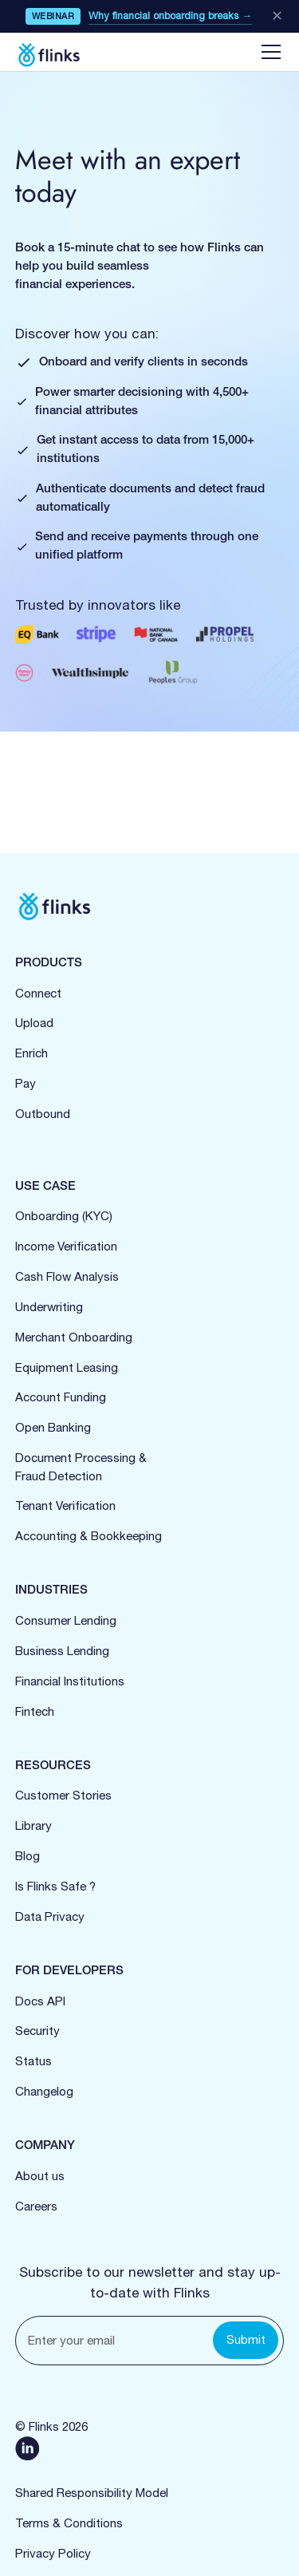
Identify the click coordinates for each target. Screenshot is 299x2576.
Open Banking (53, 1427)
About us (40, 2176)
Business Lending (62, 1650)
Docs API (40, 2001)
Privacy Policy (53, 2553)
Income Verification (66, 1246)
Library (33, 1825)
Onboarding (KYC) (63, 1216)
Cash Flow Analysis (67, 1276)
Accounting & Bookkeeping (88, 1536)
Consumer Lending (65, 1620)
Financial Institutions (69, 1681)
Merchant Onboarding (73, 1337)
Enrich (31, 1053)
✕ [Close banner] (277, 16)
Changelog (44, 2091)
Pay (25, 1083)
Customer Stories (63, 1795)
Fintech (34, 1711)
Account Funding (60, 1397)
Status (33, 2061)
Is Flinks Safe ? (55, 1886)
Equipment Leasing (66, 1367)
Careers (36, 2206)
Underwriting (49, 1307)
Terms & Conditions (69, 2523)
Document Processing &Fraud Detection (81, 1467)
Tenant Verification (65, 1505)
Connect (38, 993)
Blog (27, 1856)
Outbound (42, 1113)
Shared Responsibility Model (91, 2492)
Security (37, 2030)
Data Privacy (50, 1916)
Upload (34, 1022)
